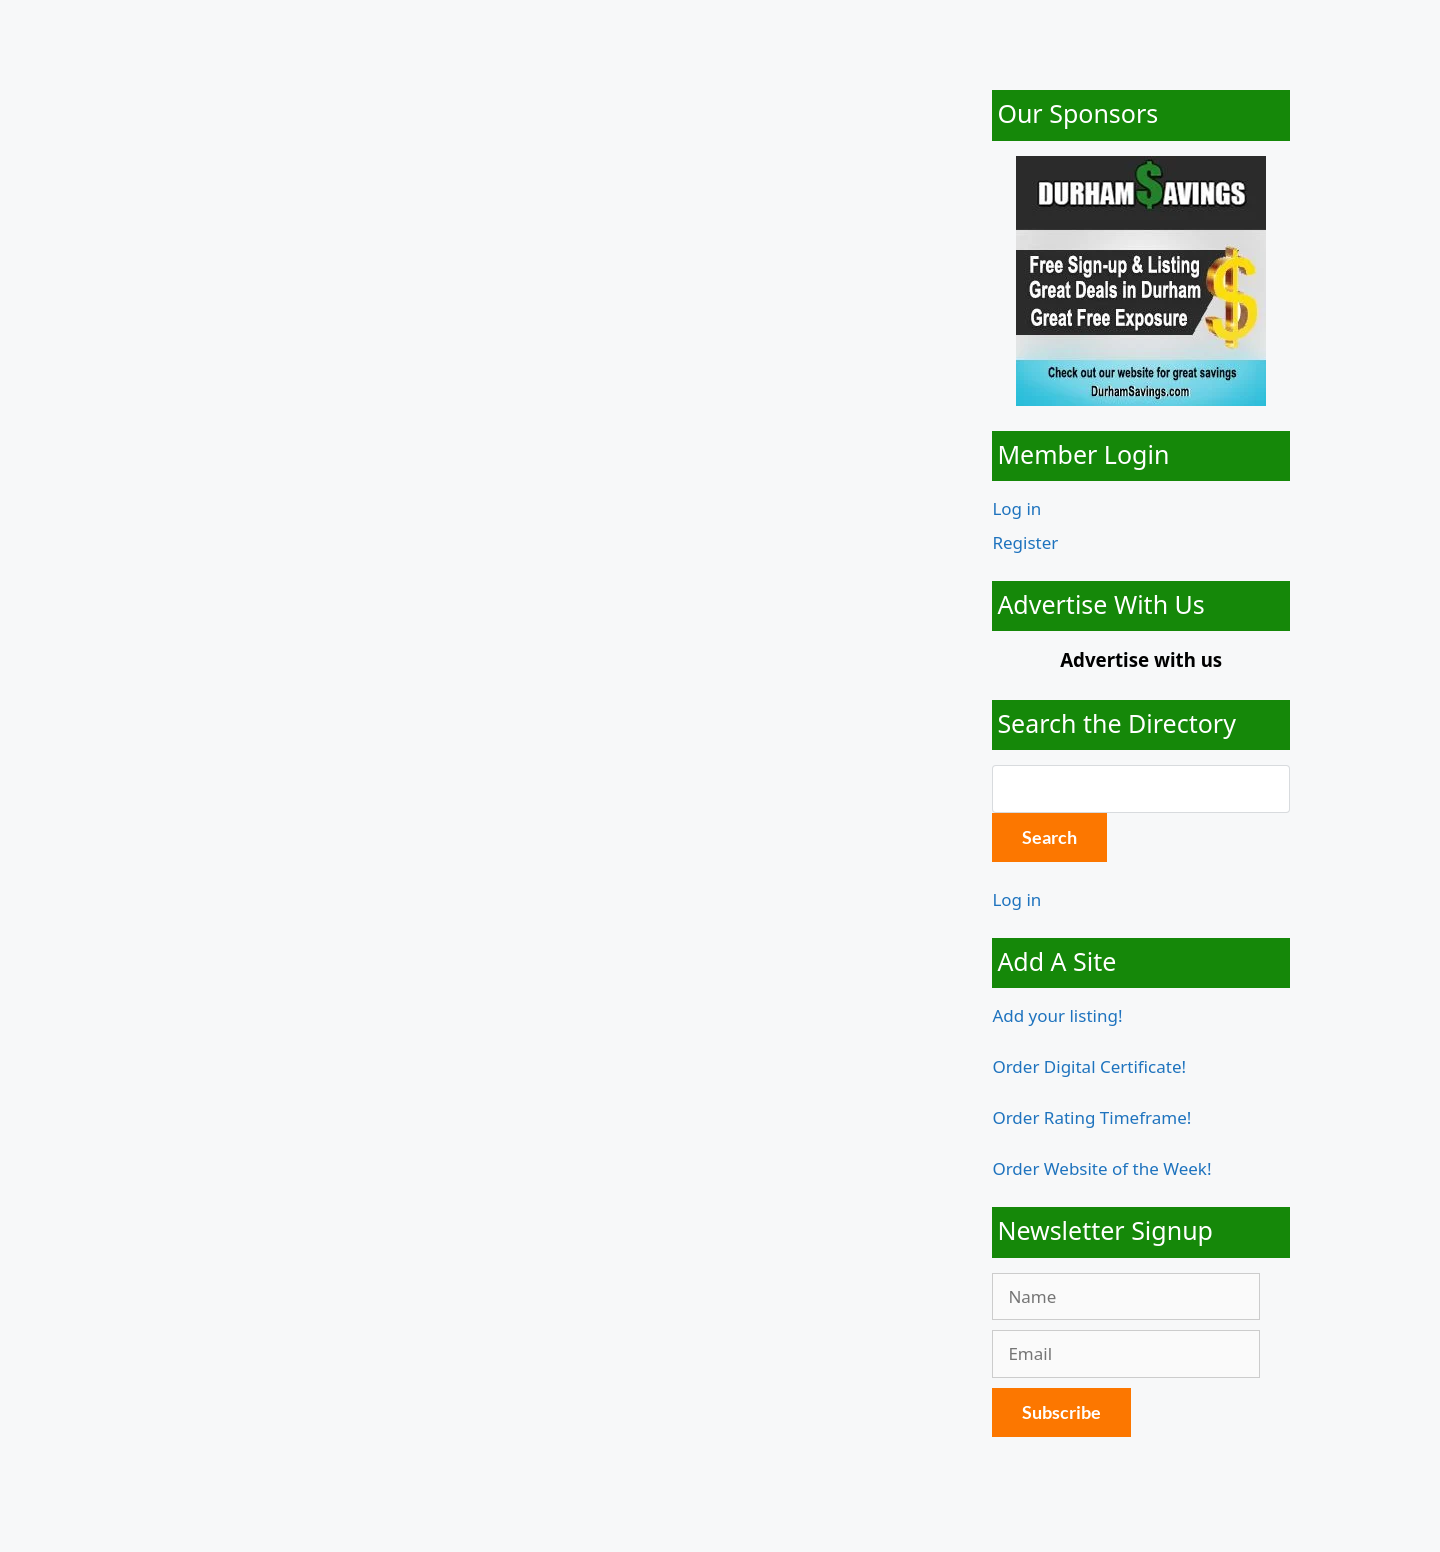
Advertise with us (1141, 659)
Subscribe (1061, 1412)
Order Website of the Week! (1101, 1168)
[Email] (1126, 1354)
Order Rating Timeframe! (1091, 1117)
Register (1025, 542)
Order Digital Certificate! (1089, 1066)
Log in (1016, 508)
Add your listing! (1057, 1015)
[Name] (1126, 1297)
